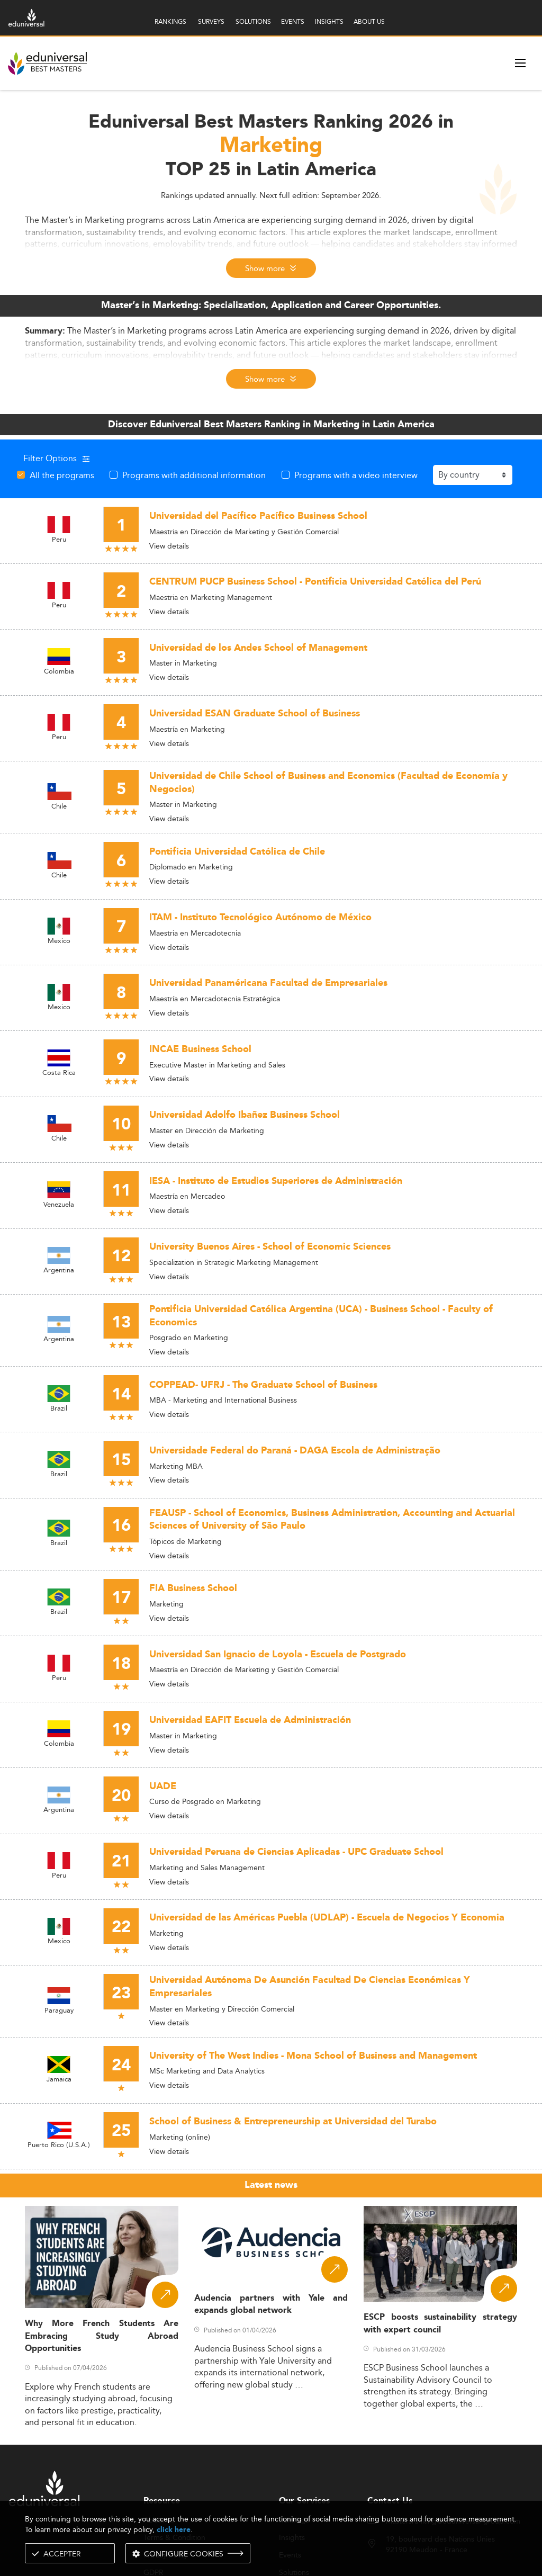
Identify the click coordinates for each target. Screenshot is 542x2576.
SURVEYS (211, 21)
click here (174, 2530)
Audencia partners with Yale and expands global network (271, 2304)
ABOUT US (369, 21)
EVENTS (292, 21)
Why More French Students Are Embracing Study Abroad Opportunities (101, 2336)
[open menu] (520, 63)
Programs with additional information (194, 475)
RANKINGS (170, 21)
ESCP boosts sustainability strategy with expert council (440, 2323)
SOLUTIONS (253, 21)
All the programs (62, 475)
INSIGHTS (329, 21)
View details (169, 546)
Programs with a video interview (356, 475)
